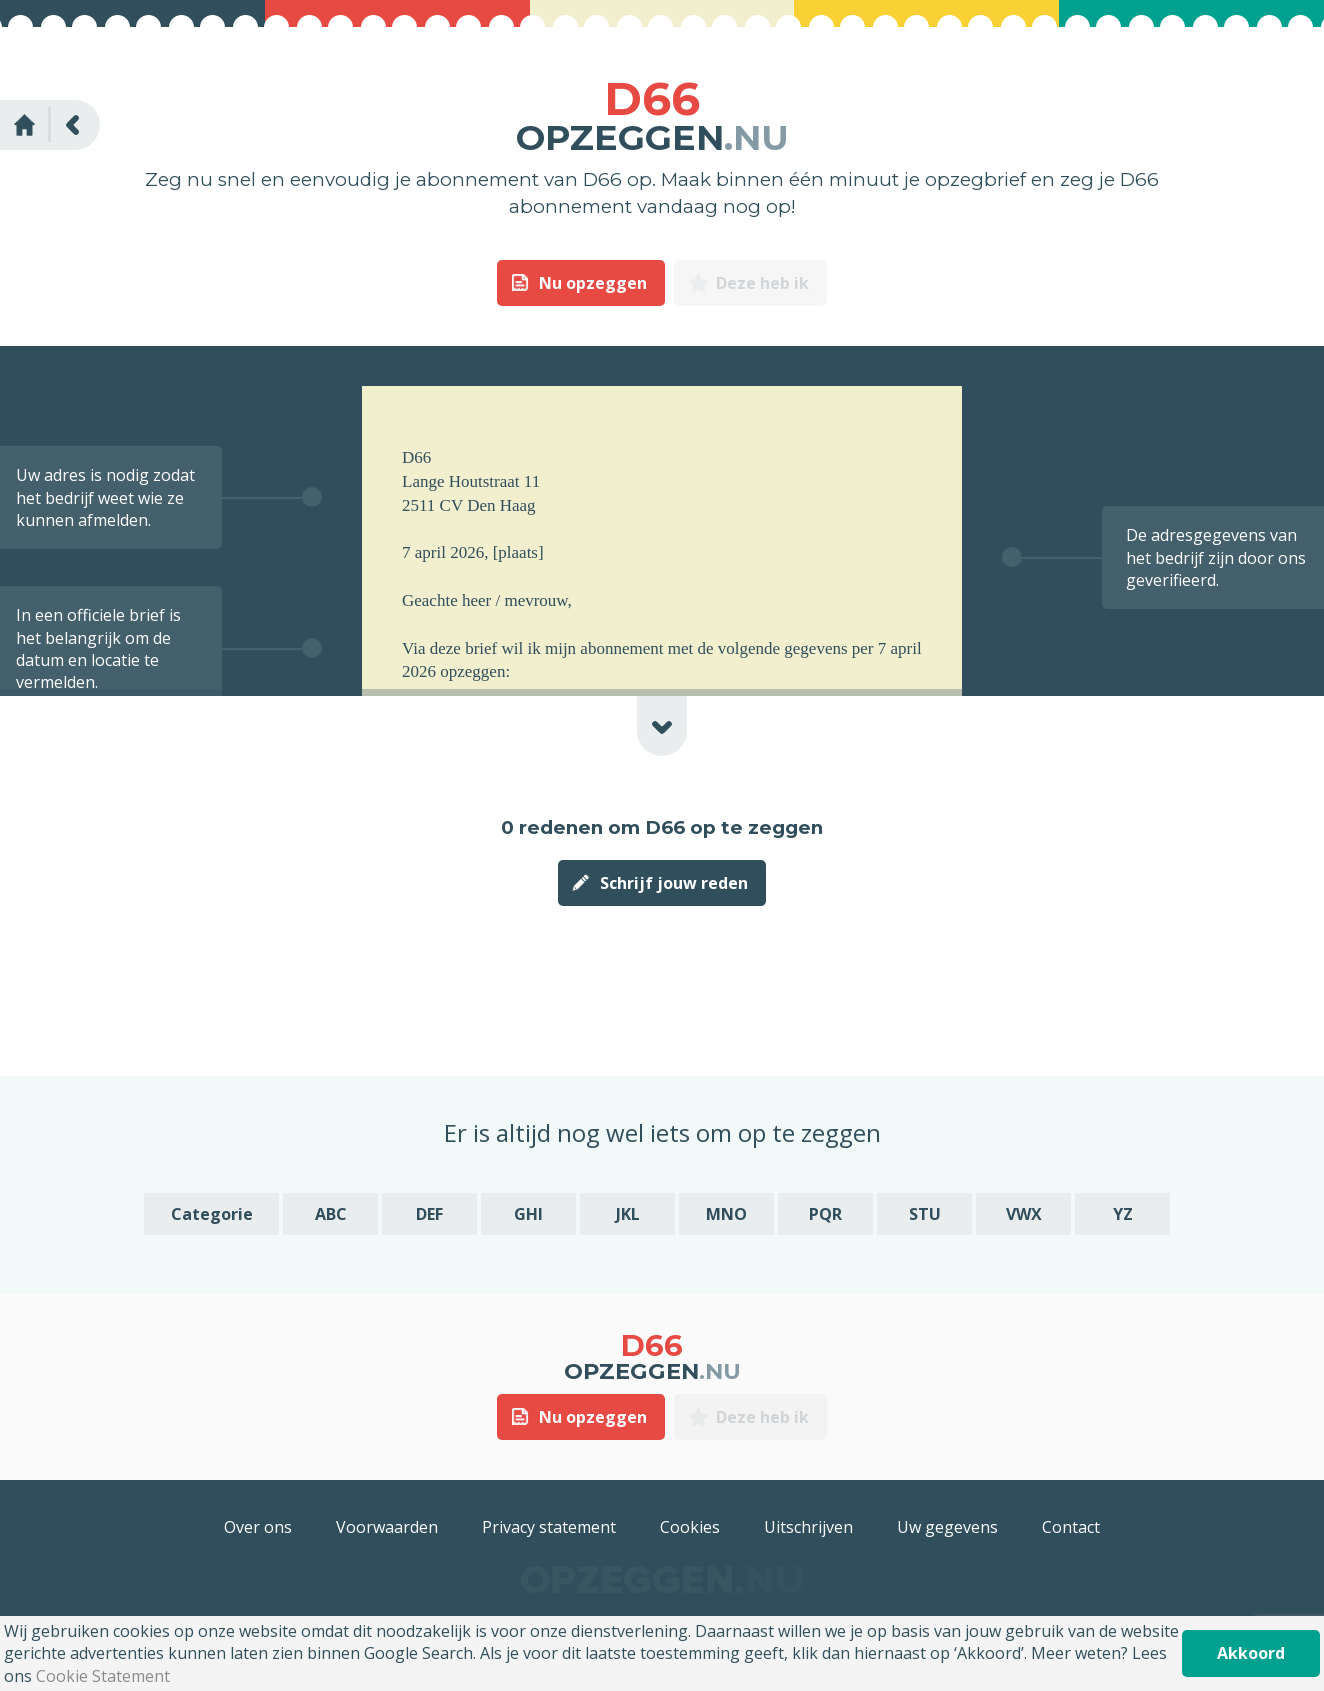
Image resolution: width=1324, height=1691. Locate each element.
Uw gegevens (947, 1527)
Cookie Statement (103, 1676)
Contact (1071, 1527)
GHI (528, 1214)
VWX (1024, 1214)
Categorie (212, 1214)
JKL (628, 1214)
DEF (429, 1214)
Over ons (258, 1527)
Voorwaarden (387, 1527)
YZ (1123, 1214)
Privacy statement (549, 1527)
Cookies (690, 1527)
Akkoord (1251, 1653)
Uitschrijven (808, 1527)
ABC (331, 1214)
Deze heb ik (762, 283)
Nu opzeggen (593, 283)
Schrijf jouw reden (674, 883)
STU (925, 1214)
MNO (726, 1214)
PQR (825, 1214)
